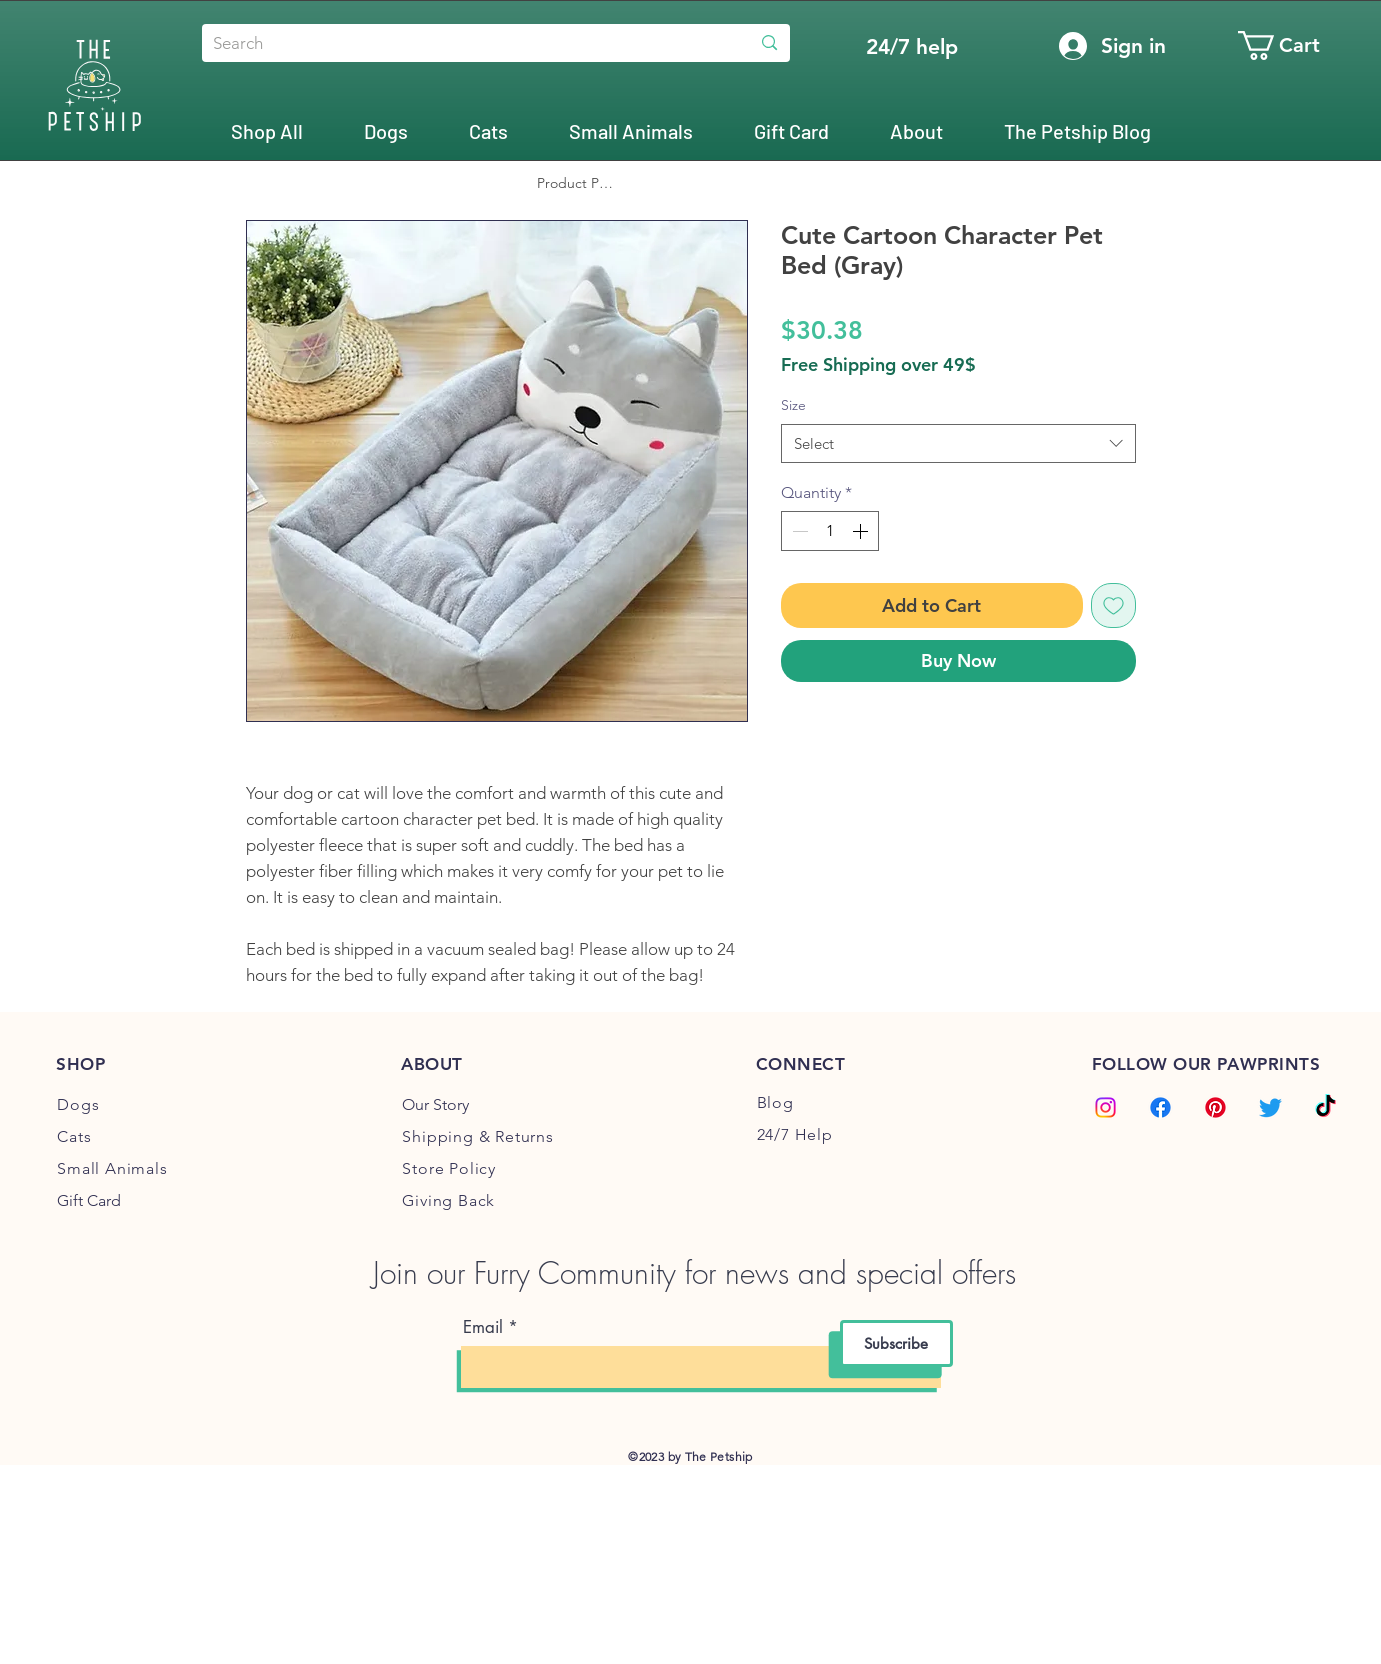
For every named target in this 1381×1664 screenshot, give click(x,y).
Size (793, 405)
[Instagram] (1105, 1107)
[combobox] (958, 443)
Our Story (435, 1104)
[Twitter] (1270, 1107)
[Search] (460, 44)
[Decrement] (798, 531)
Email (483, 1327)
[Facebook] (1160, 1107)
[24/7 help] (912, 46)
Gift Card (89, 1200)
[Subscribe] (896, 1343)
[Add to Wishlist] (1113, 605)
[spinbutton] (830, 531)
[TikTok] (1325, 1107)
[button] (1295, 45)
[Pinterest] (1215, 1107)
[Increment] (862, 531)
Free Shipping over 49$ (878, 365)
